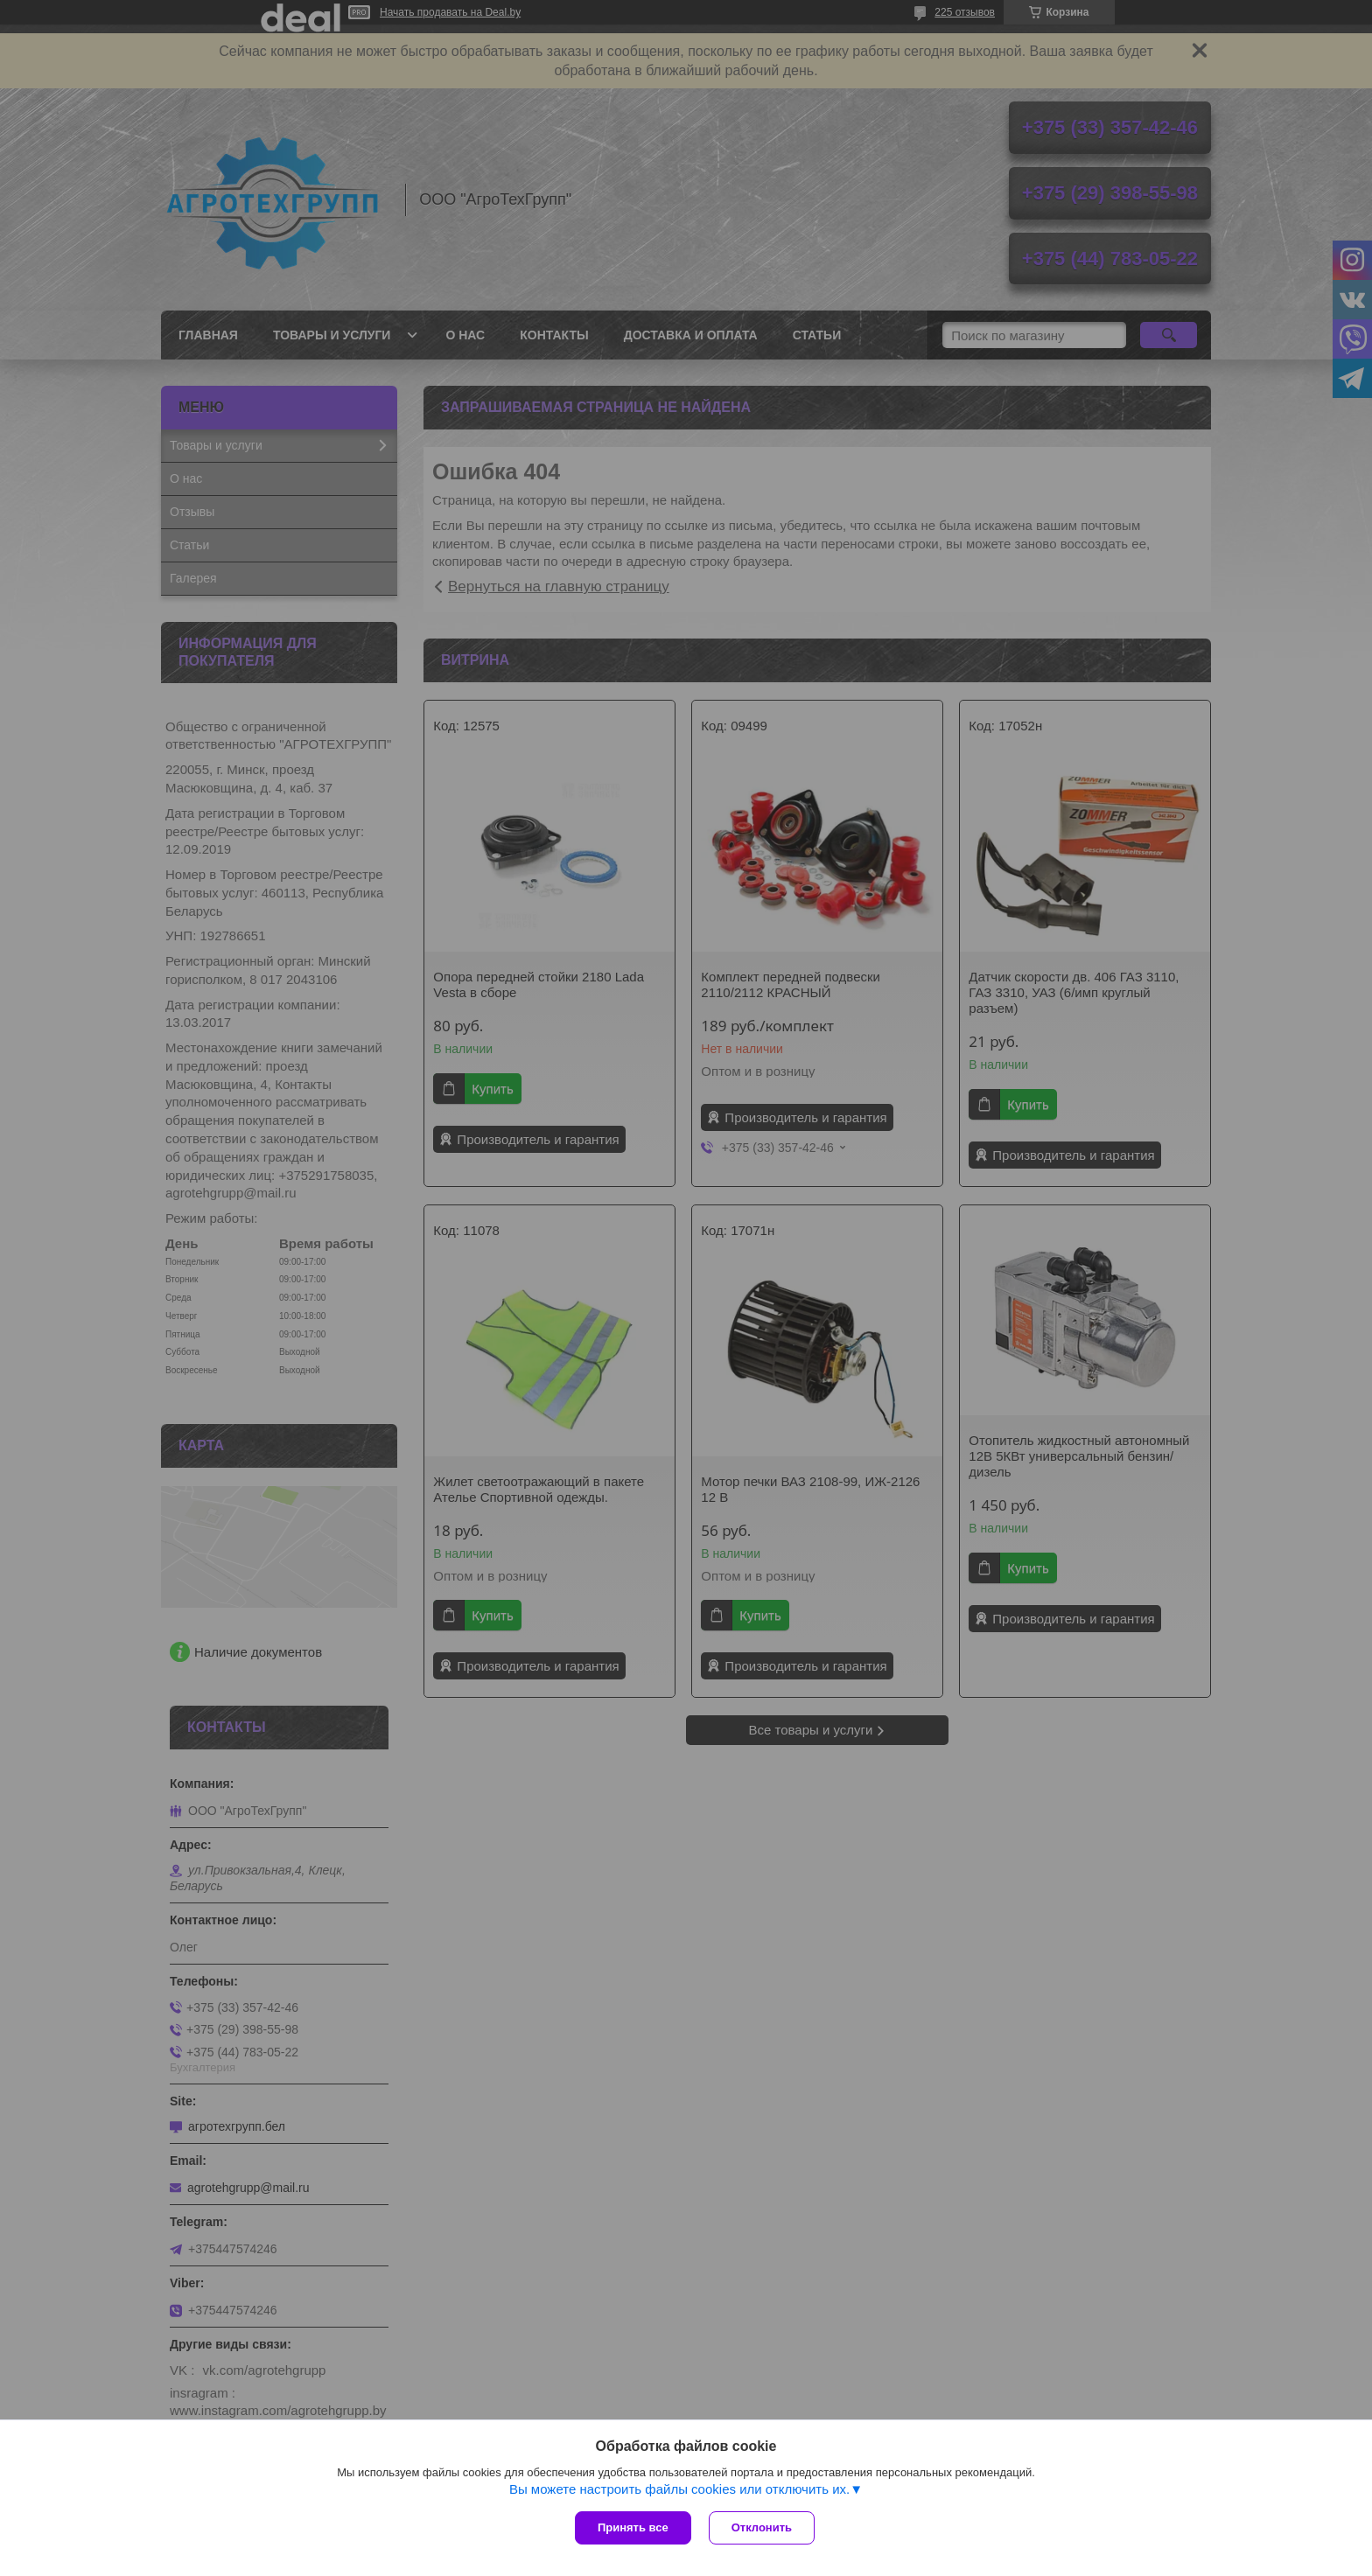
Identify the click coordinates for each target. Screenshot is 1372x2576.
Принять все (633, 2527)
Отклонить (762, 2527)
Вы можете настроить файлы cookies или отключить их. (679, 2489)
